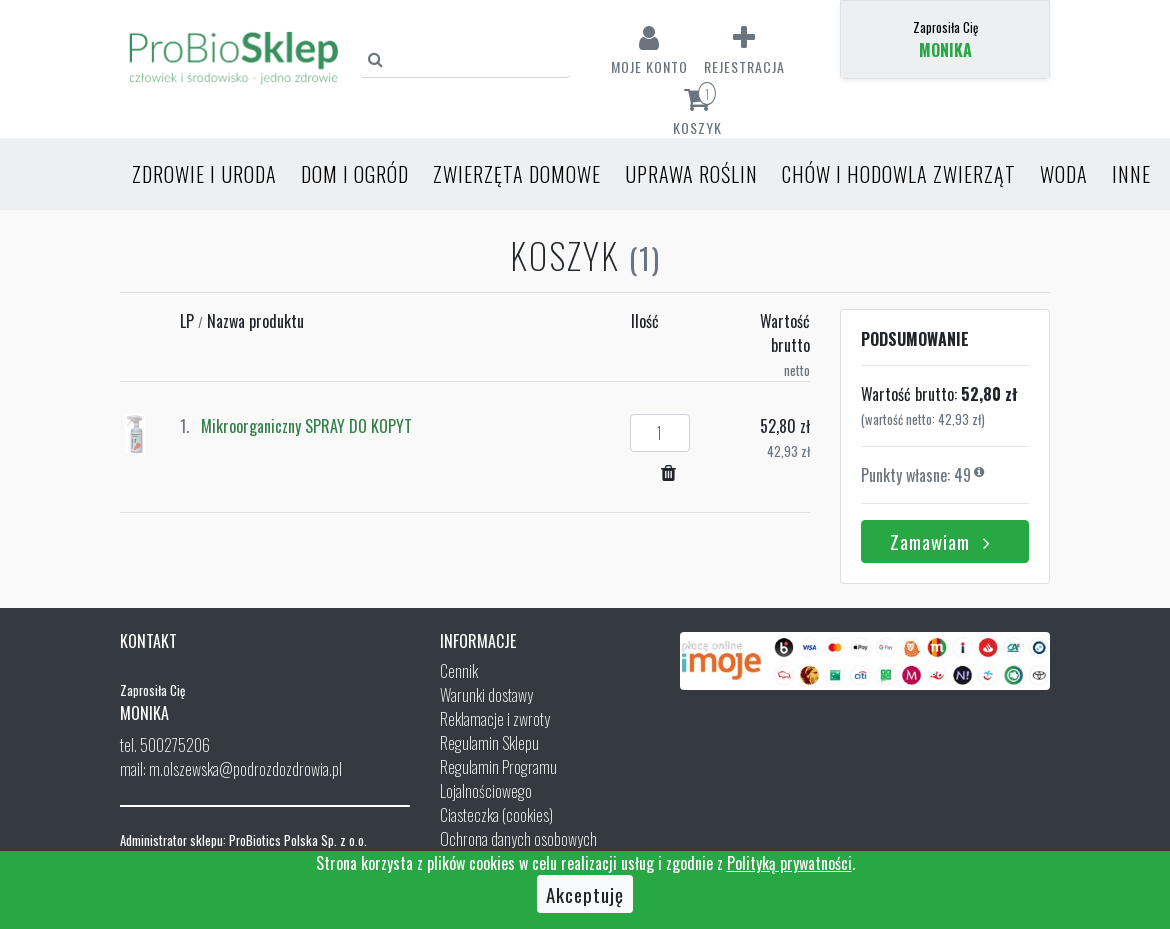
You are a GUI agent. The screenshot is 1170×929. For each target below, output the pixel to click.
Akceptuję (585, 894)
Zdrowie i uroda (204, 174)
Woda (1064, 174)
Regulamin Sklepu (489, 743)
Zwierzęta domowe (517, 174)
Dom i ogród (355, 174)
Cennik (459, 671)
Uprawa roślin (691, 174)
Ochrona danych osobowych (518, 839)
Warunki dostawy (486, 695)
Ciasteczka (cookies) (496, 815)
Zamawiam (944, 541)
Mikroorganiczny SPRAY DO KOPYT (306, 426)
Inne (1131, 174)
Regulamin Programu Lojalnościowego (498, 779)
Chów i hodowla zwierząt (899, 174)
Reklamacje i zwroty (495, 719)
